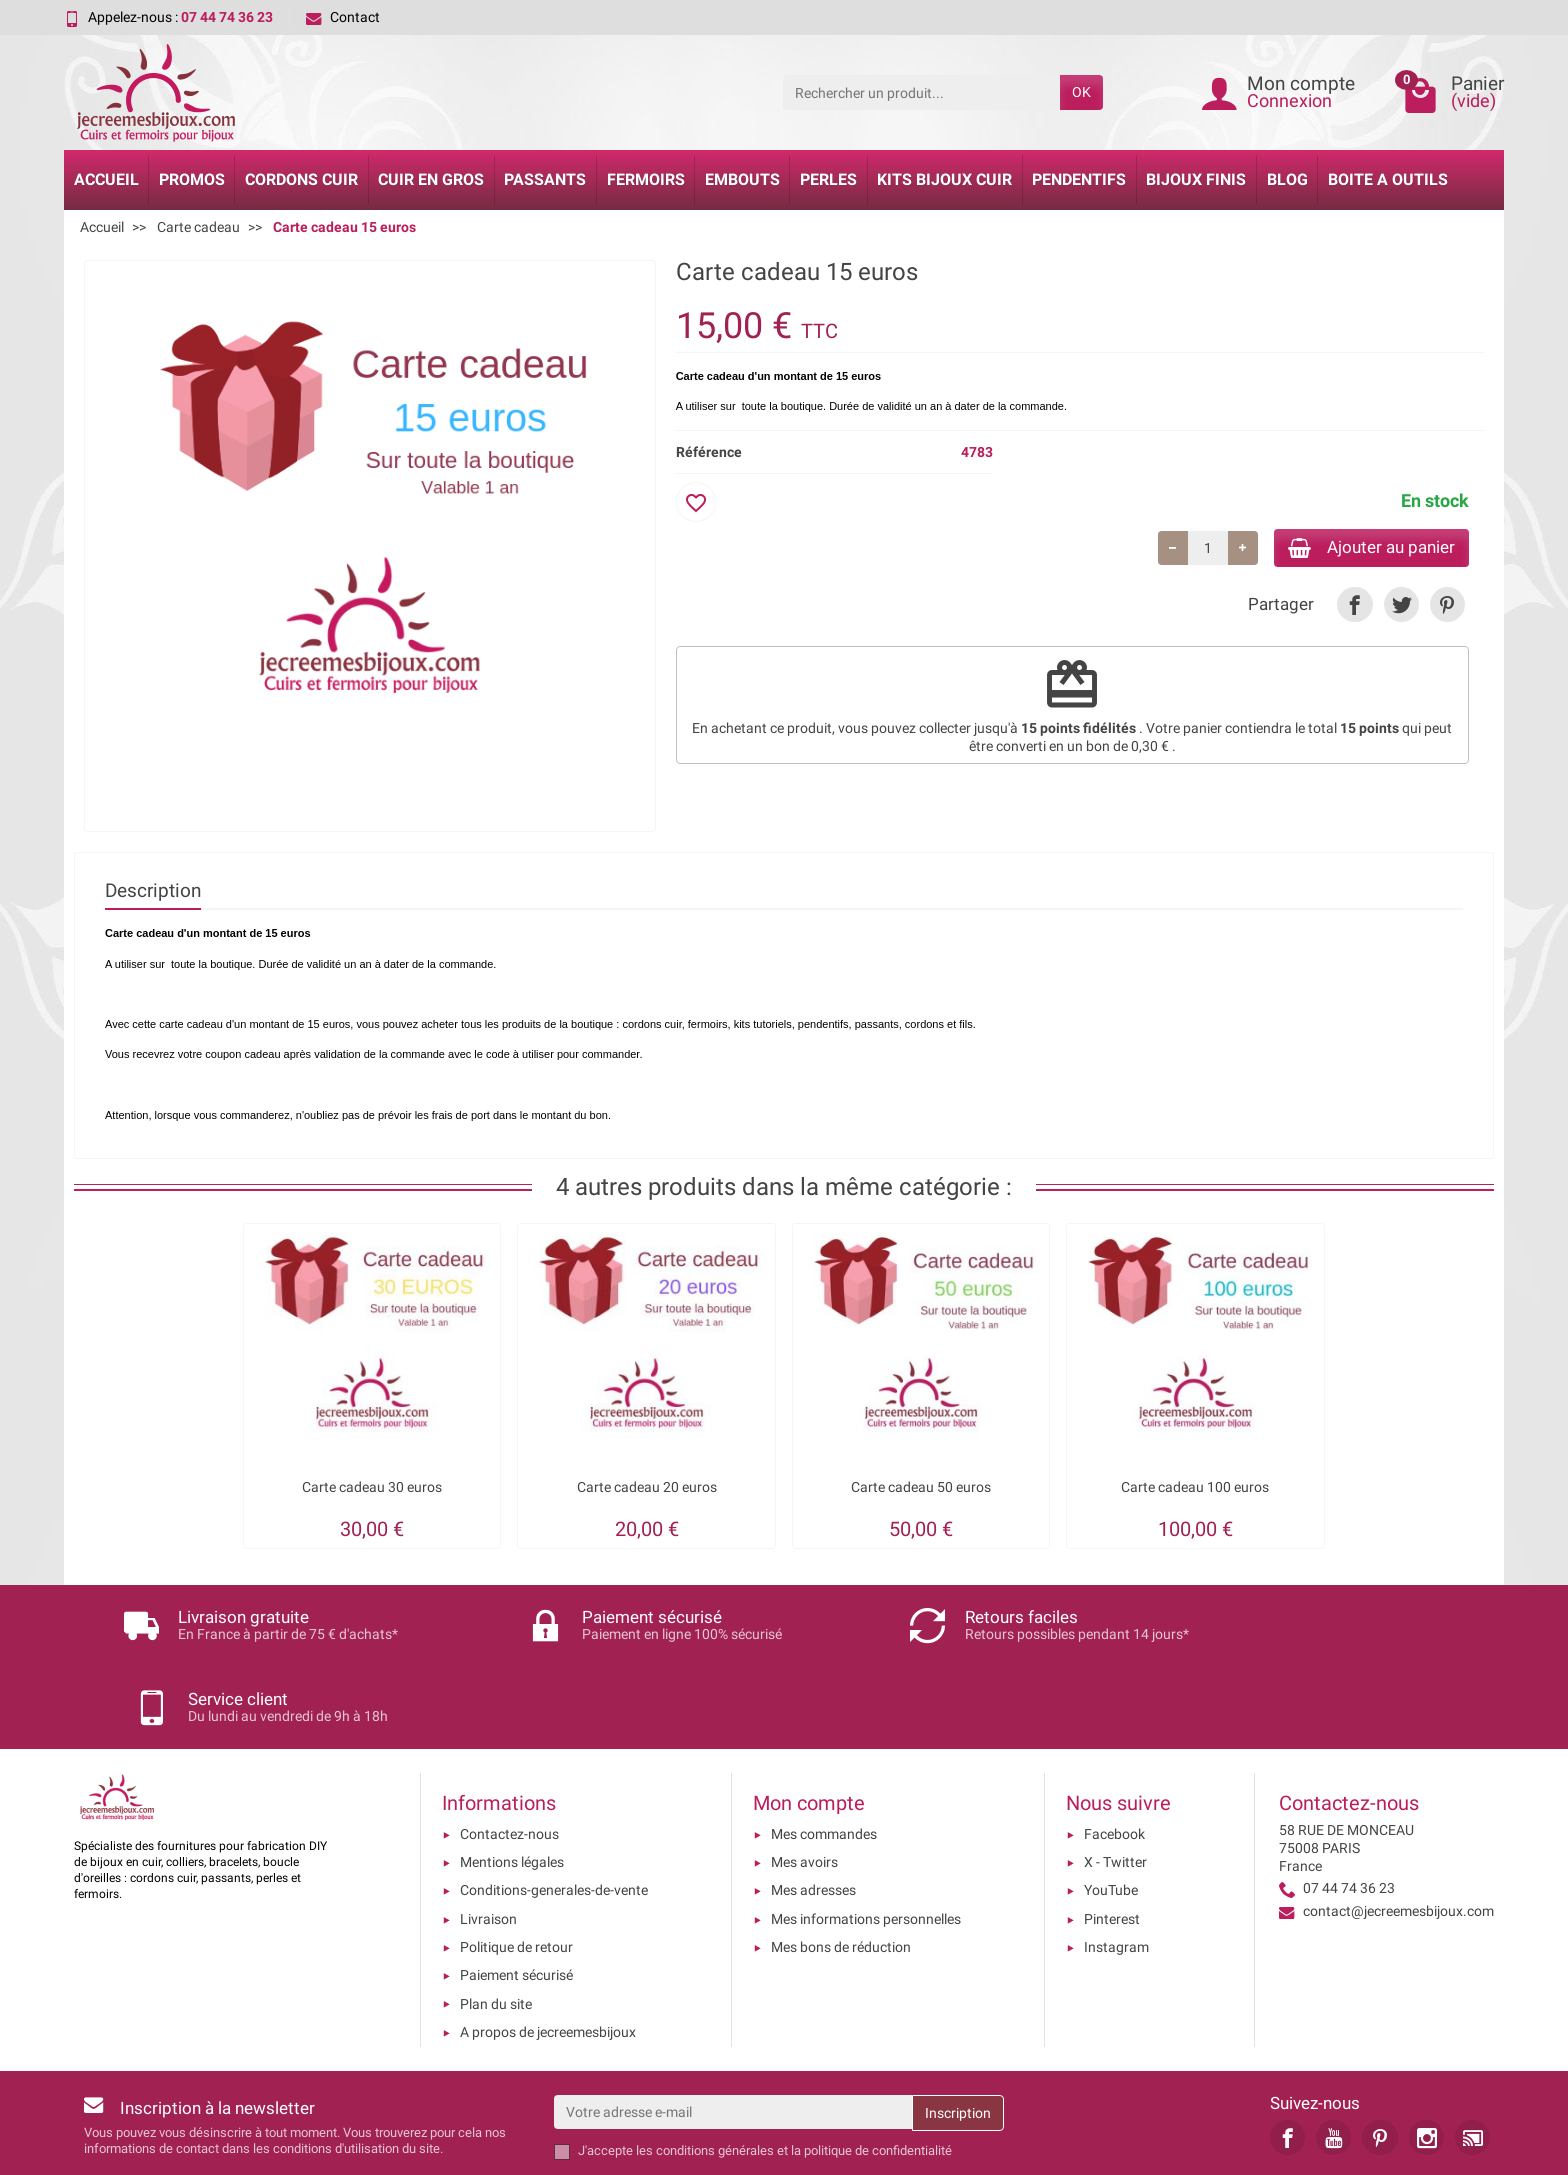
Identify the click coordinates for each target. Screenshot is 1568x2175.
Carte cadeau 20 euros (647, 1487)
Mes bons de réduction (841, 1866)
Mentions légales (512, 1781)
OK (1081, 92)
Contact (343, 17)
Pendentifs (1079, 179)
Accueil (106, 179)
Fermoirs (646, 179)
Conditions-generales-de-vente (554, 1810)
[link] (1354, 607)
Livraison (488, 1838)
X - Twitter (1115, 1781)
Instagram (1116, 1866)
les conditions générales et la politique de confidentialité (794, 2070)
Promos (192, 179)
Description (153, 890)
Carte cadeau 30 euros (372, 1487)
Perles (828, 179)
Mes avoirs (804, 1781)
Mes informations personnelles (866, 1838)
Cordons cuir (301, 179)
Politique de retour (516, 1866)
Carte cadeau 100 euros (1195, 1487)
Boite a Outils (1388, 179)
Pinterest (1112, 1838)
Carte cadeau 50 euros (921, 1487)
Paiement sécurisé (516, 1895)
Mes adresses (813, 1810)
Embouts (742, 179)
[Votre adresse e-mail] (733, 2032)
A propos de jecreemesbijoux (548, 1951)
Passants (545, 179)
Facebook (1114, 1753)
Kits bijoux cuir (944, 179)
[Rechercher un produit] (921, 92)
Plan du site (496, 1923)
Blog (1287, 179)
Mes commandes (824, 1753)
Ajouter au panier (1362, 548)
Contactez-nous (509, 1753)
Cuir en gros (431, 179)
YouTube (1111, 1810)
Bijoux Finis (1196, 179)
